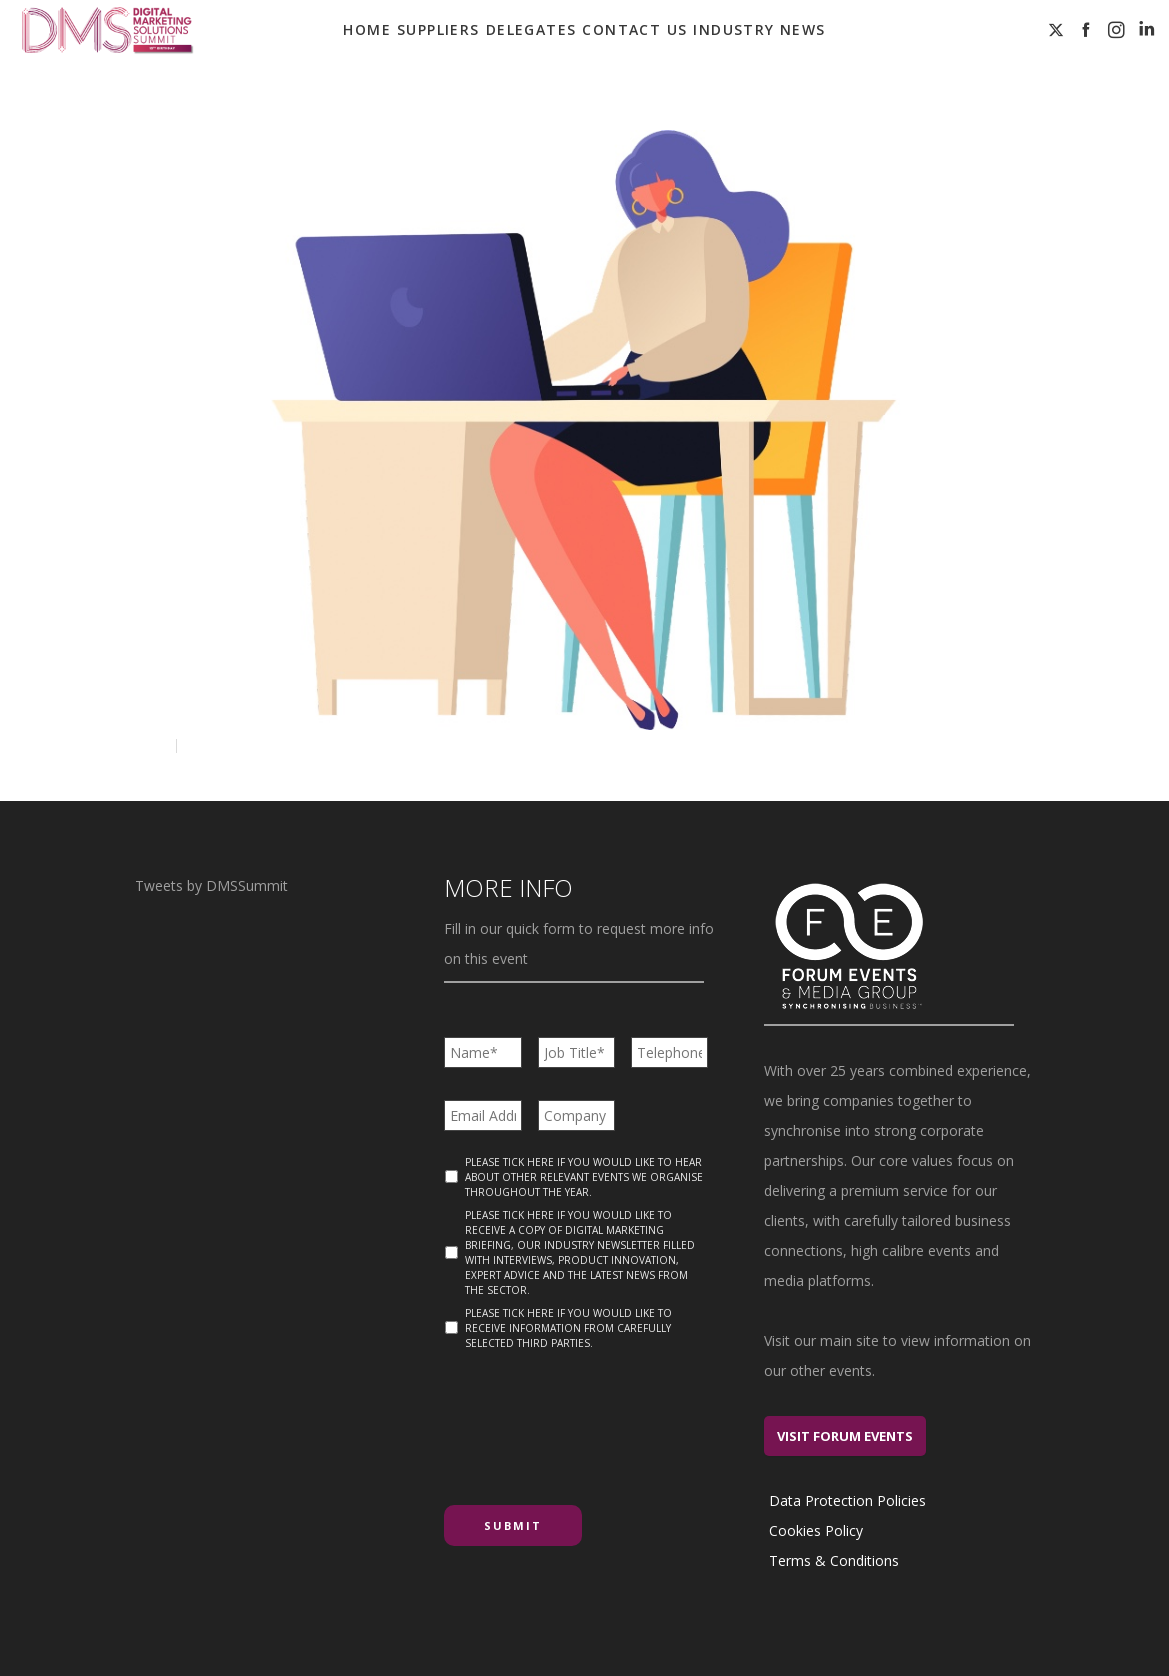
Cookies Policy (816, 1530)
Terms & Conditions (834, 1560)
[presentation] (596, 1420)
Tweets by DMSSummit (211, 885)
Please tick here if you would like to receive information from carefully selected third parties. (568, 1328)
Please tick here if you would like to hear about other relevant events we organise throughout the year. (584, 1177)
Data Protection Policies (847, 1500)
